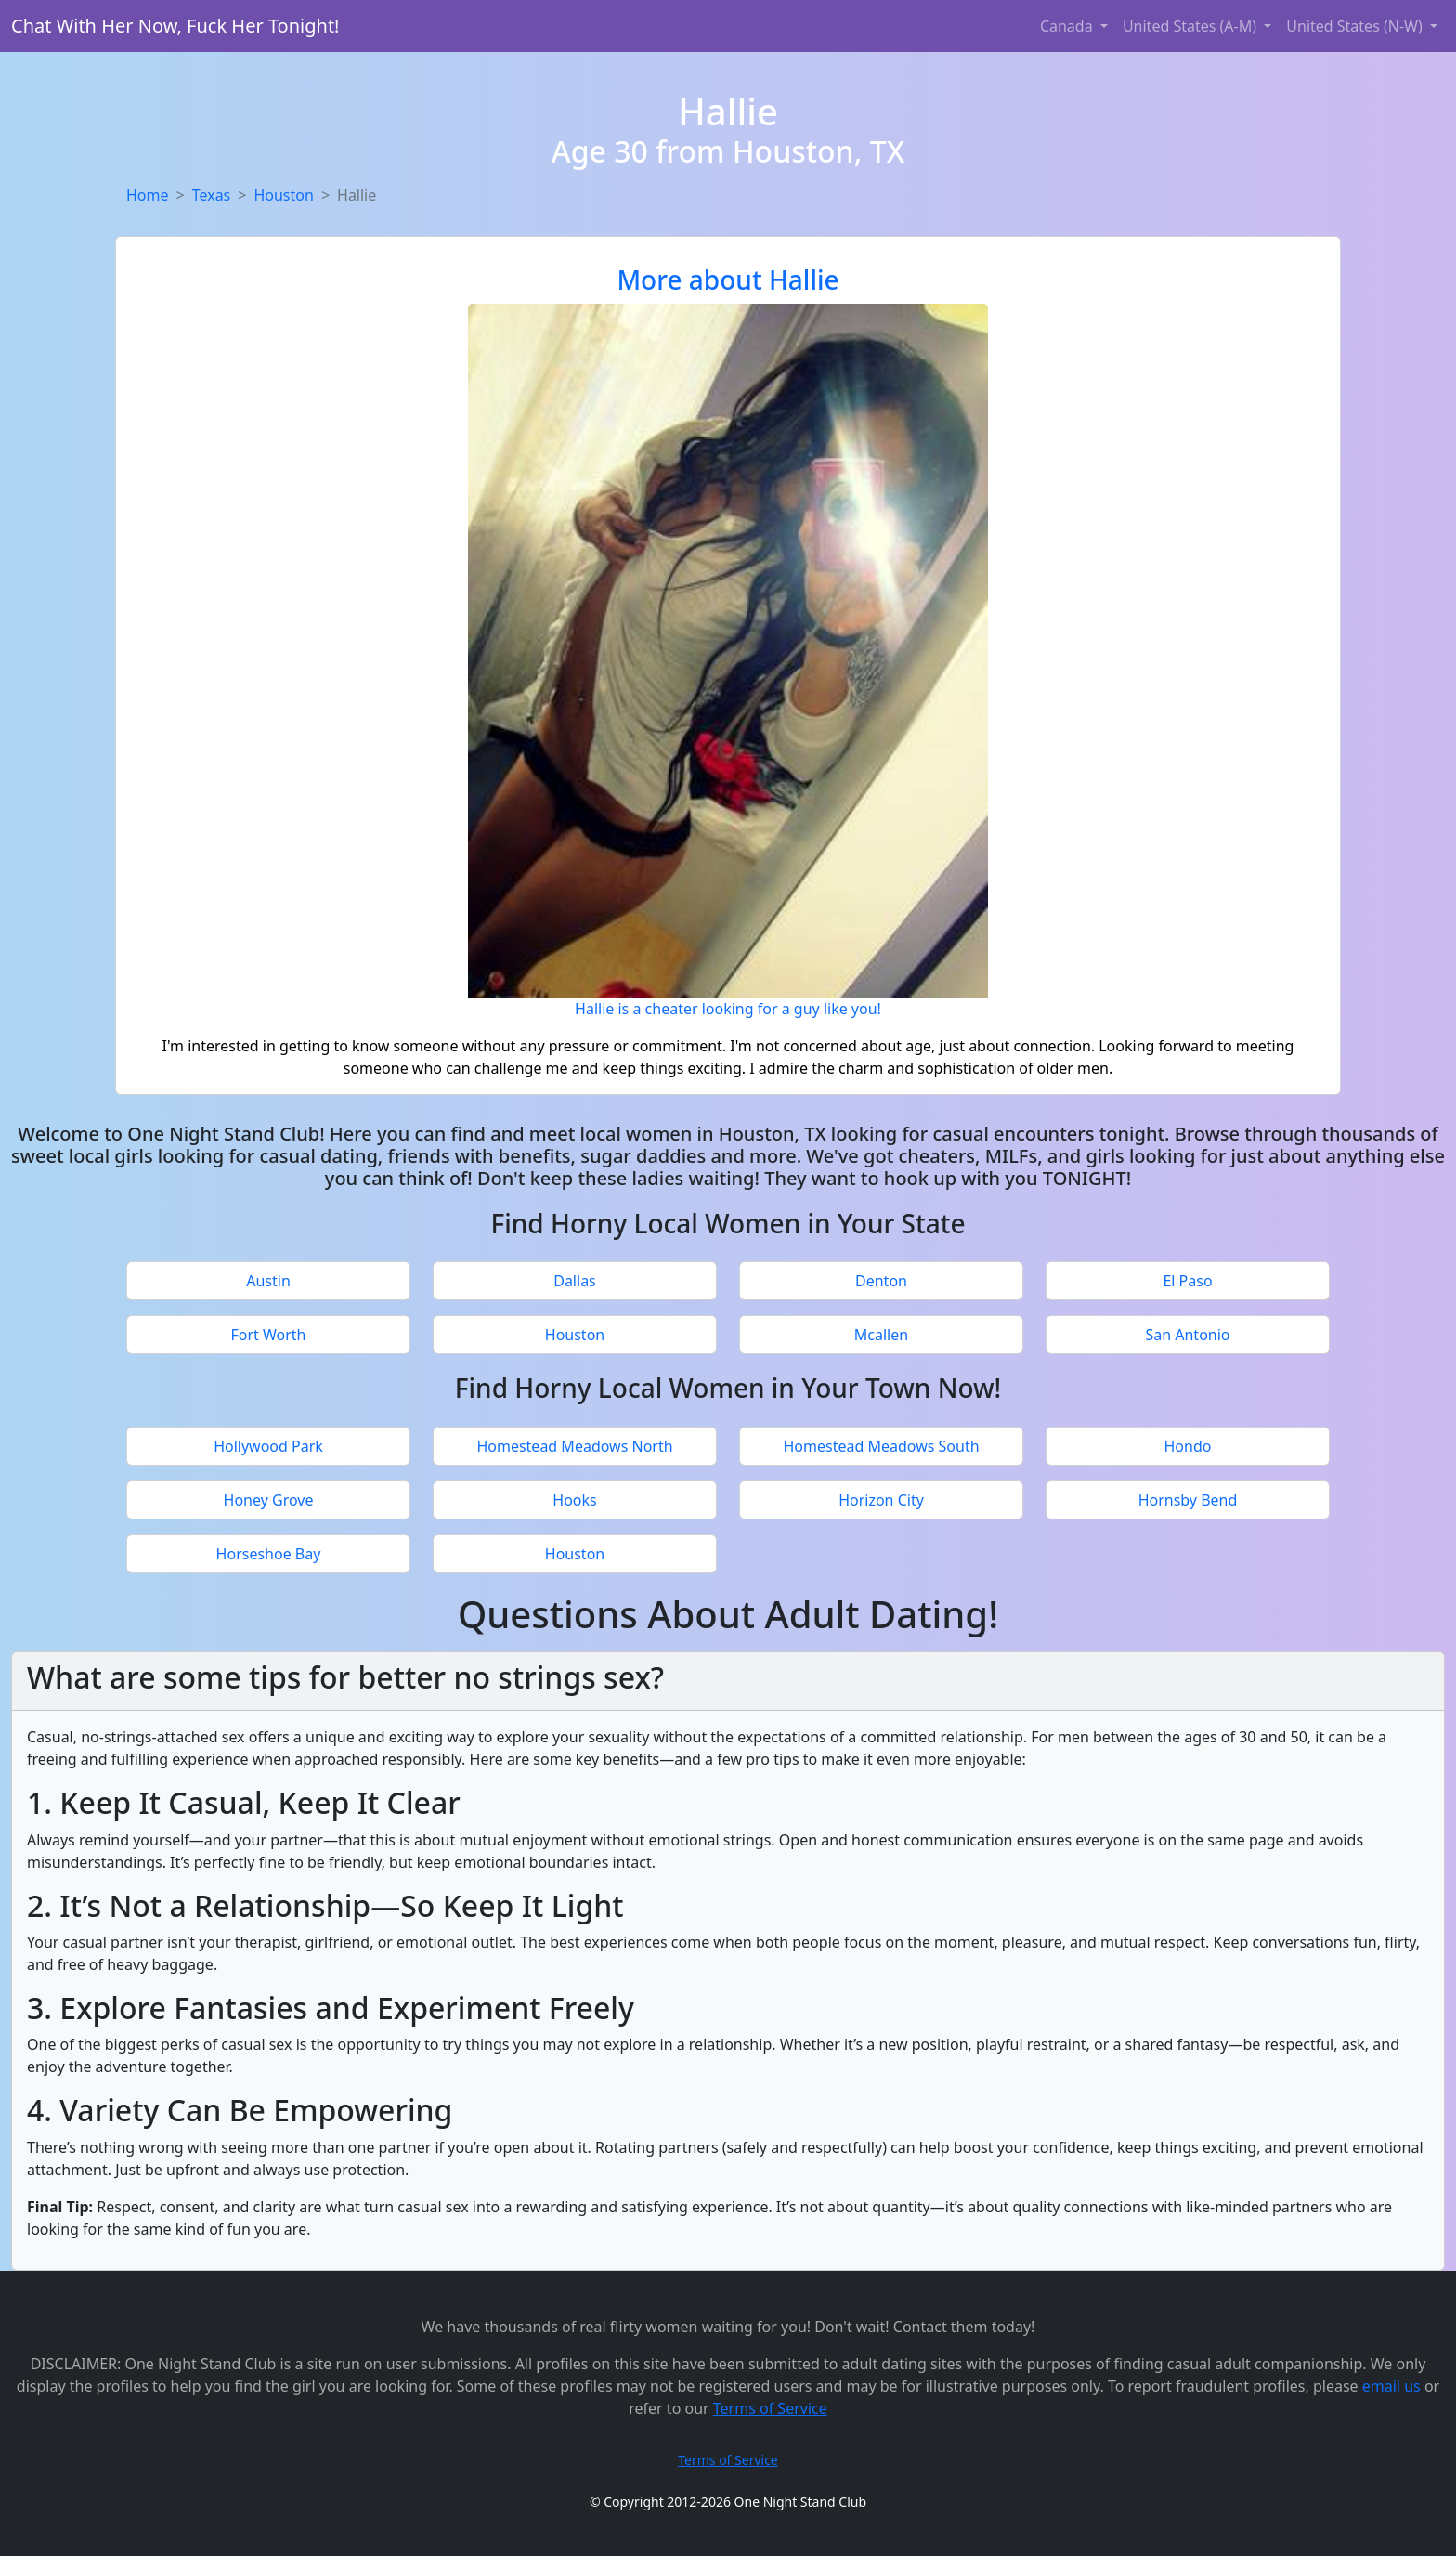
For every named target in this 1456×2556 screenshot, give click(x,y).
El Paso (1187, 1281)
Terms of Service (770, 2408)
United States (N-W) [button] (1356, 26)
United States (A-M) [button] (1191, 26)
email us (1391, 2386)
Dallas (574, 1281)
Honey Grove (269, 1500)
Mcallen (881, 1334)
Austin (268, 1281)
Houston (283, 195)
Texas (211, 195)
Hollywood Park (268, 1446)
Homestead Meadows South (881, 1446)
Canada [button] (1068, 26)
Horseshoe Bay (268, 1554)
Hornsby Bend (1188, 1500)
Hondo (1188, 1446)
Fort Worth (268, 1334)
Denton (881, 1281)
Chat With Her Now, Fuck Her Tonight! (175, 25)
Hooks (574, 1500)
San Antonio (1187, 1334)
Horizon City (881, 1500)
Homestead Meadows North (574, 1446)
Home (147, 195)
